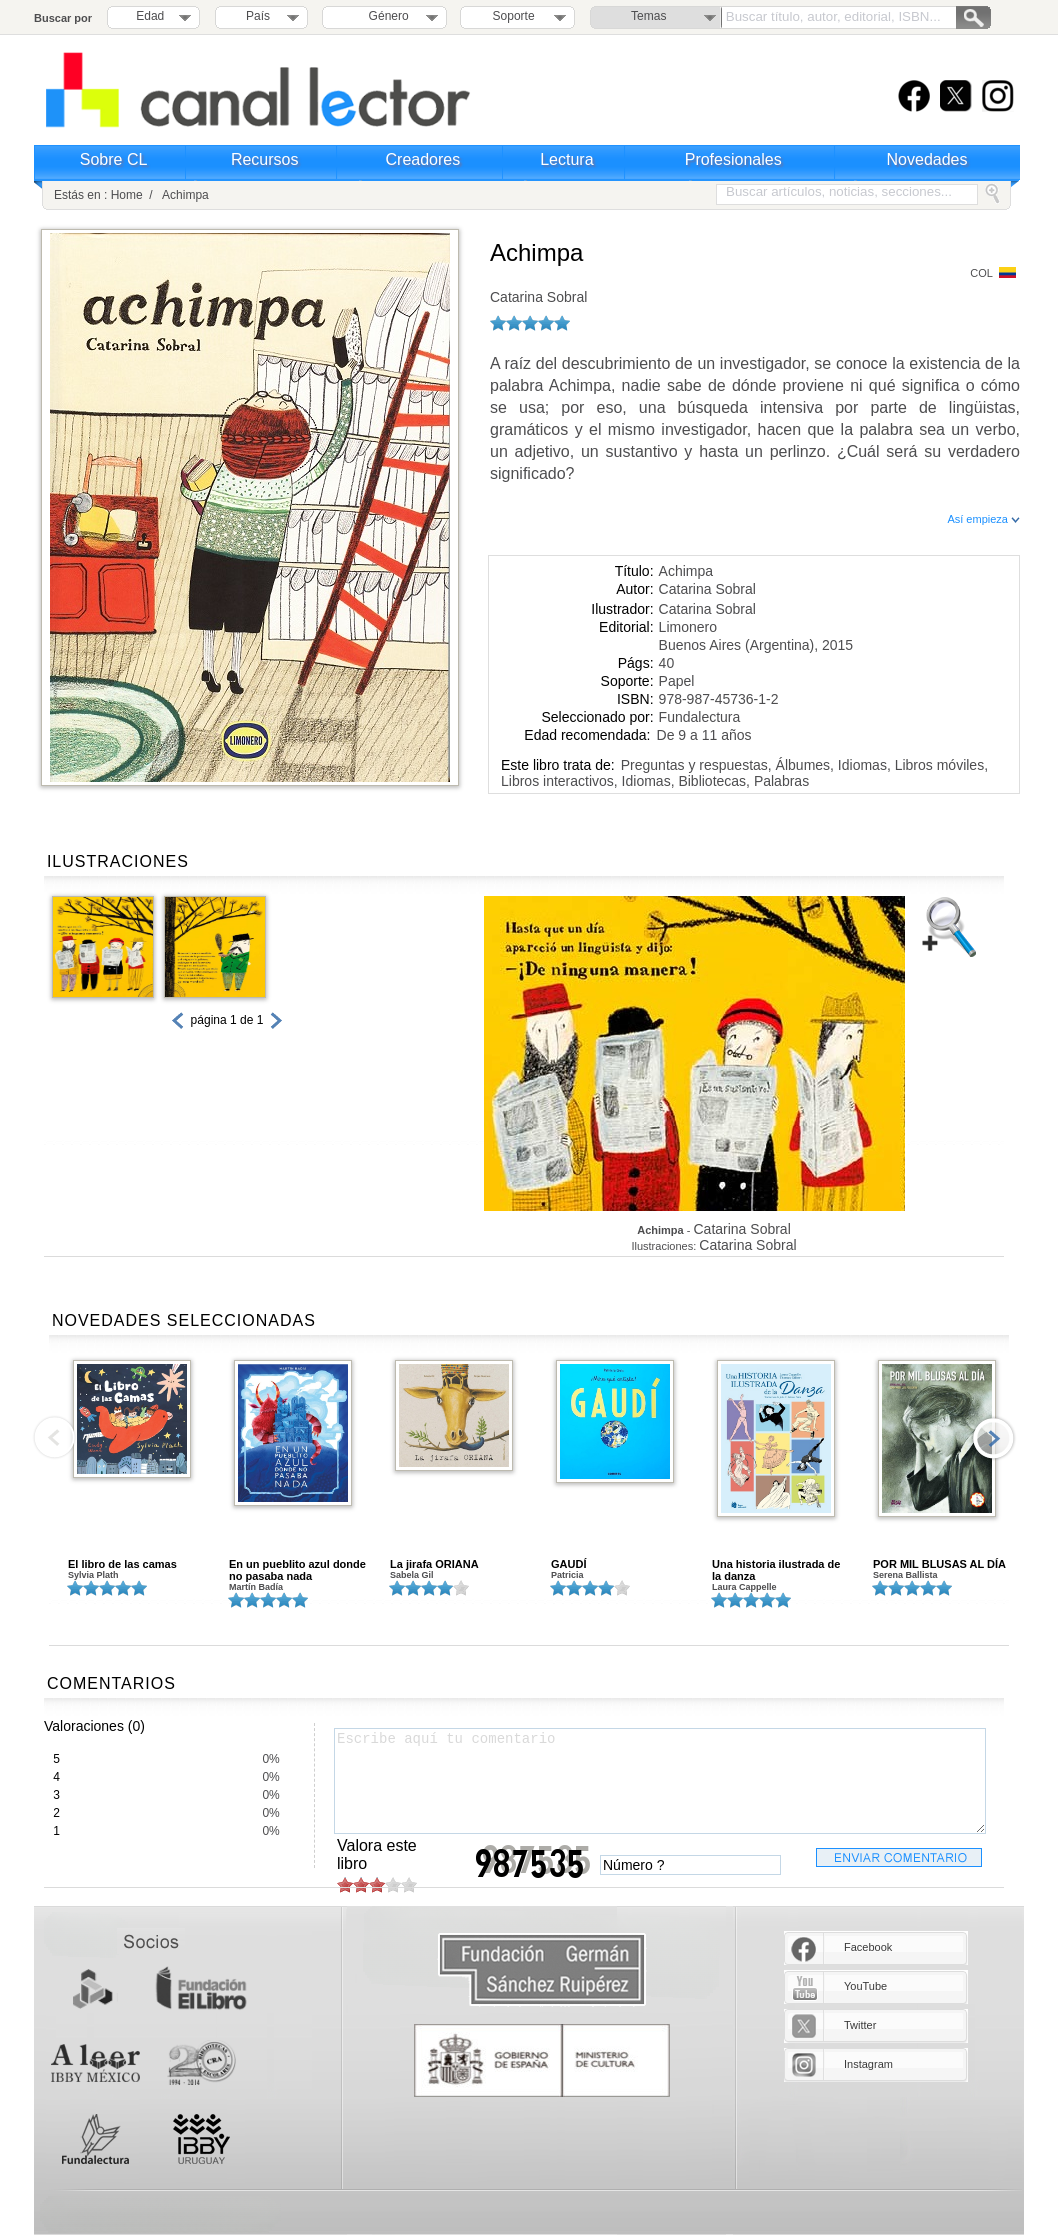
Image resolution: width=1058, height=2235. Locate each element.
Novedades (927, 159)
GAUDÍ (568, 1564)
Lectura (566, 159)
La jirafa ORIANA (434, 1564)
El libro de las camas (122, 1564)
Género (385, 16)
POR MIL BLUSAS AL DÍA (939, 1564)
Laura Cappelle (744, 1587)
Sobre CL (114, 159)
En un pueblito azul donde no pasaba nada (297, 1570)
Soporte (514, 16)
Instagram (868, 2064)
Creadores (423, 159)
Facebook (868, 1947)
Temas (648, 16)
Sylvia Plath (93, 1575)
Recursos (265, 159)
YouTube (865, 1986)
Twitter (860, 2025)
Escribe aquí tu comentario (660, 1781)
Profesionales (733, 159)
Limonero (688, 627)
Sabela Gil (412, 1575)
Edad (150, 16)
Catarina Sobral (538, 297)
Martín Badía (256, 1587)
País (258, 16)
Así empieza (983, 519)
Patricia (567, 1575)
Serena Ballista (905, 1575)
